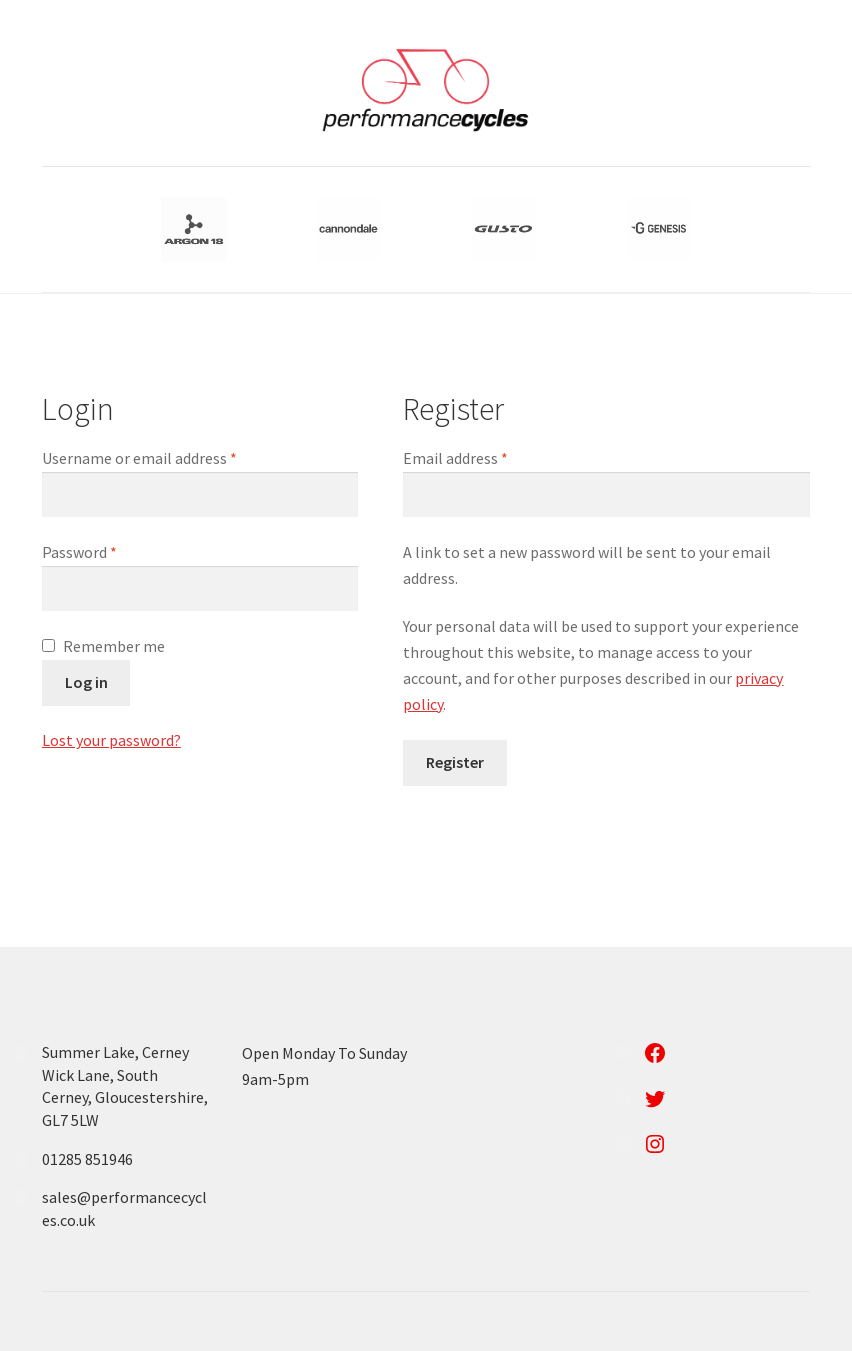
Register (455, 762)
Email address (485, 457)
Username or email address (169, 457)
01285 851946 (87, 1159)
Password (109, 551)
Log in (86, 682)
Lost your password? (111, 740)
